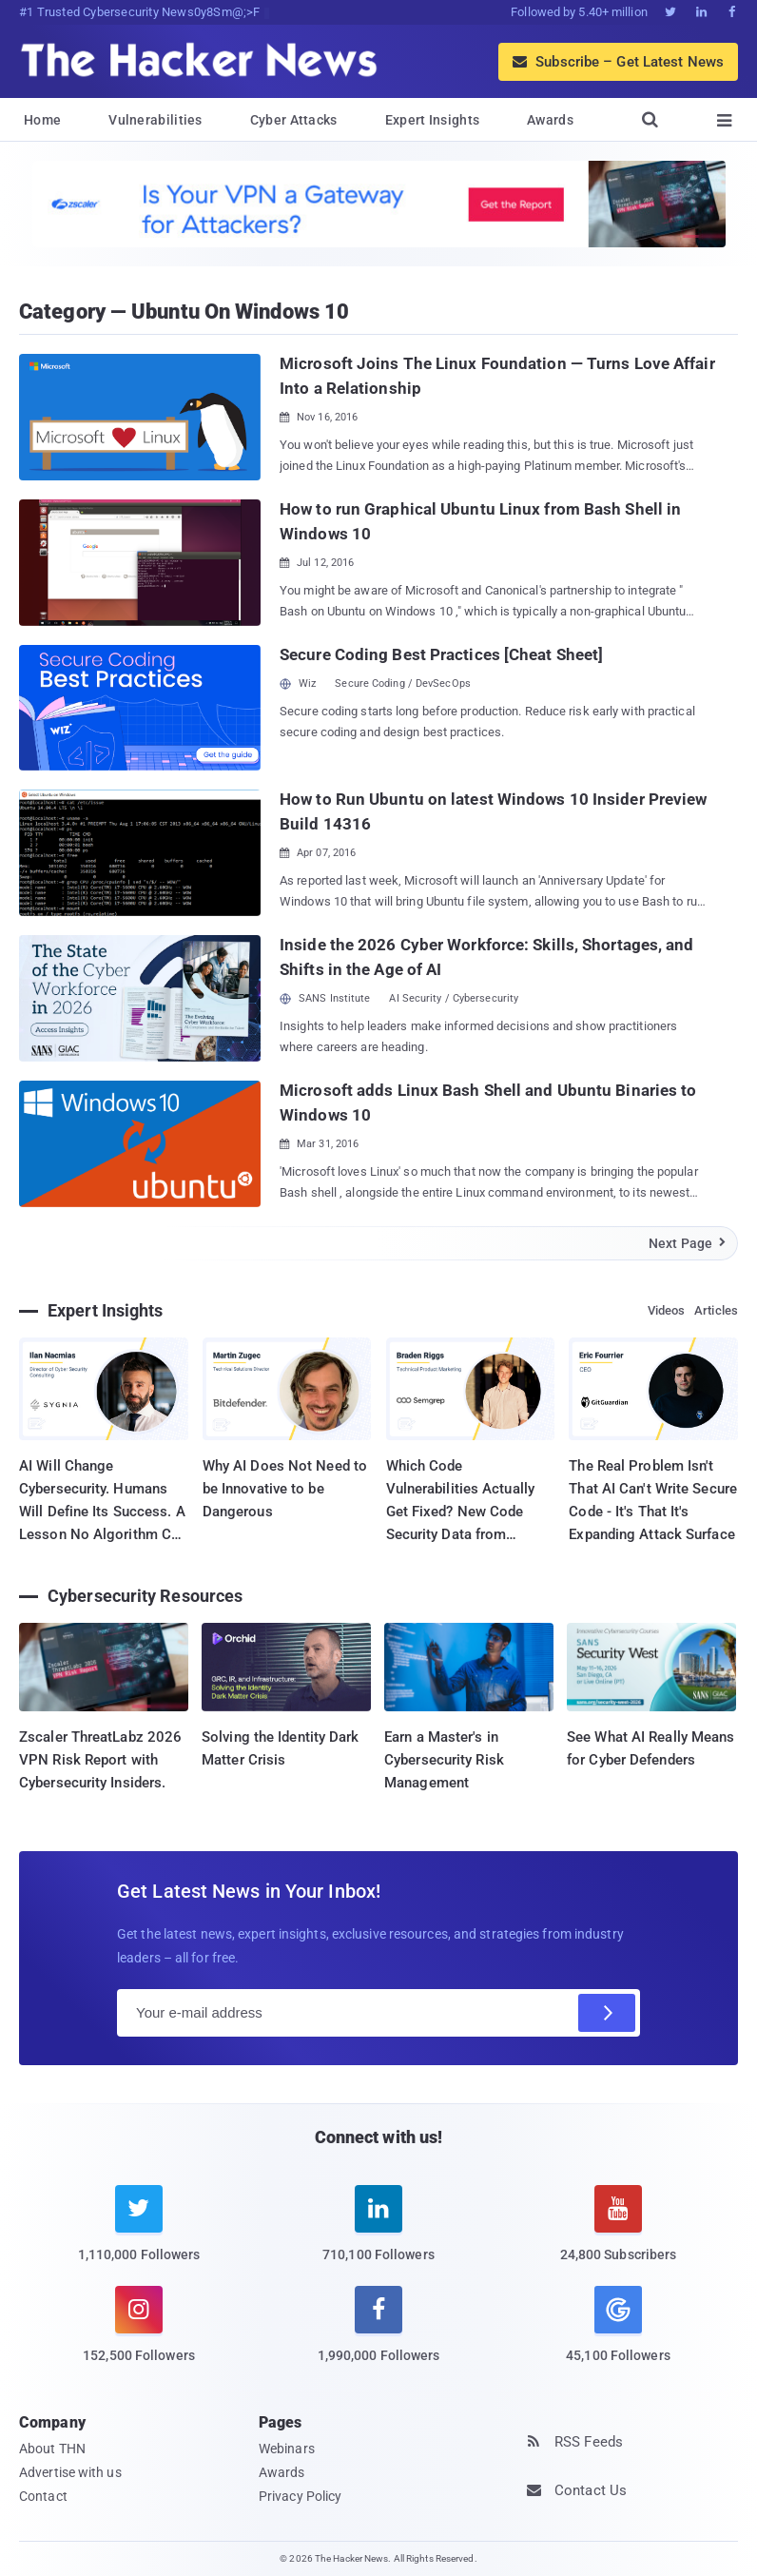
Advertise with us (70, 2472)
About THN (52, 2448)
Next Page (688, 1243)
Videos (667, 1310)
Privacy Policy (300, 2496)
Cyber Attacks (294, 119)
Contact (43, 2496)
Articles (716, 1310)
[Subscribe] (606, 2013)
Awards (550, 119)
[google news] (618, 2327)
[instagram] (139, 2336)
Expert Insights (432, 119)
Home (42, 119)
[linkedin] (378, 2235)
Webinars (287, 2448)
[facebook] (378, 2336)
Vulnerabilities (155, 119)
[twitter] (139, 2235)
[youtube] (618, 2235)
